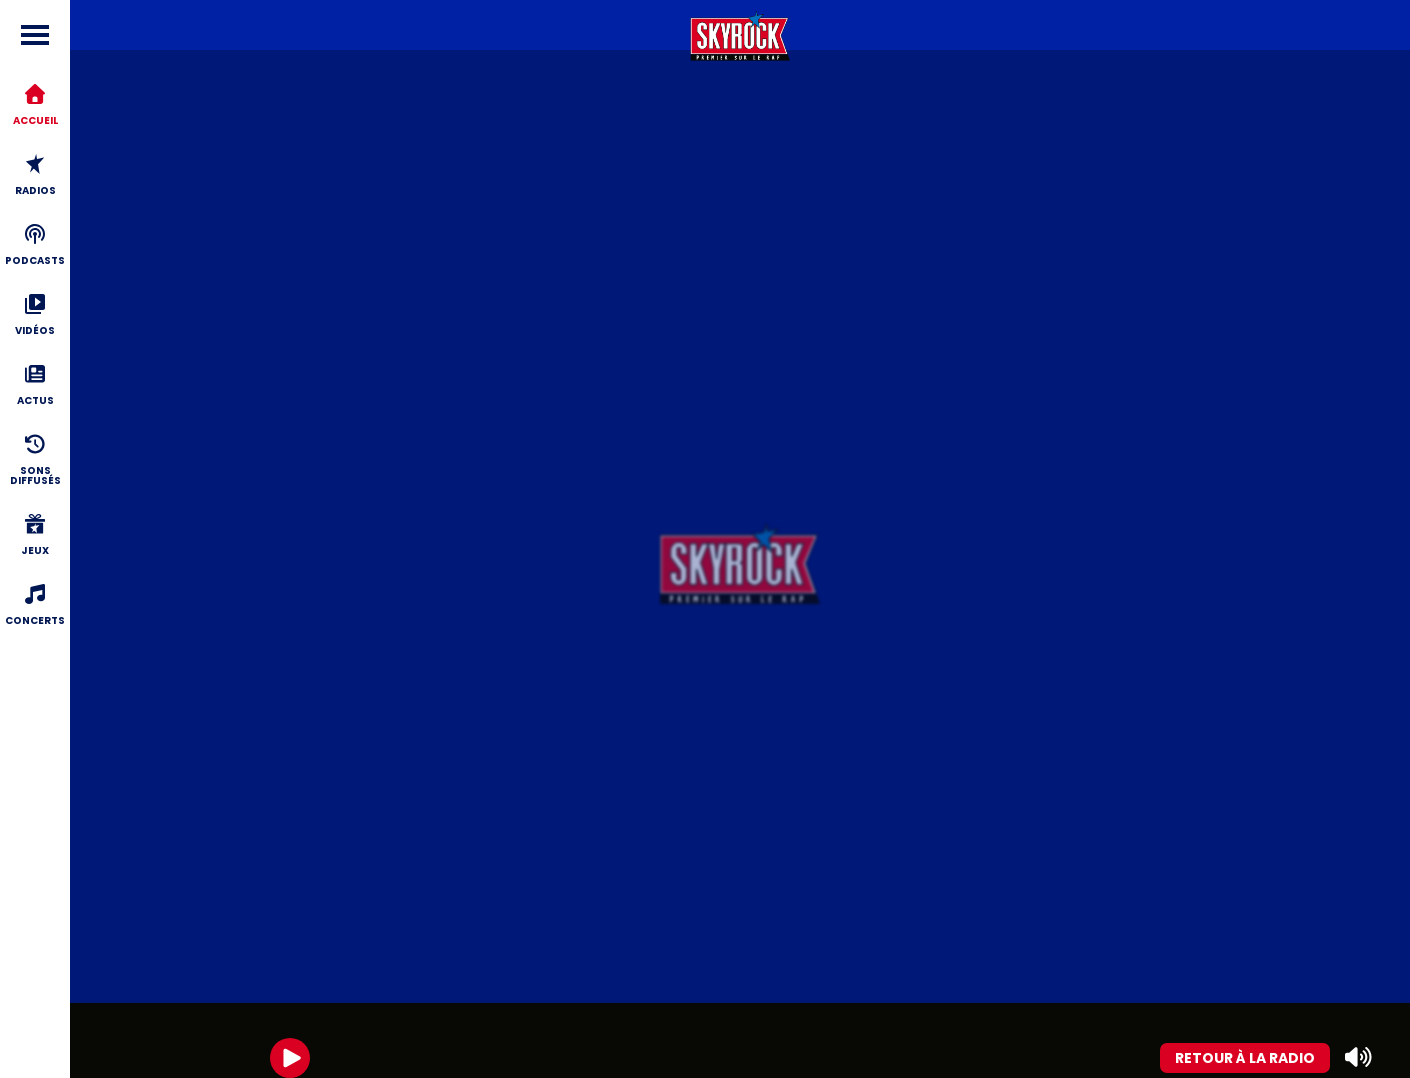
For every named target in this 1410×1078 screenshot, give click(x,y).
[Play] (290, 1058)
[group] (740, 1040)
